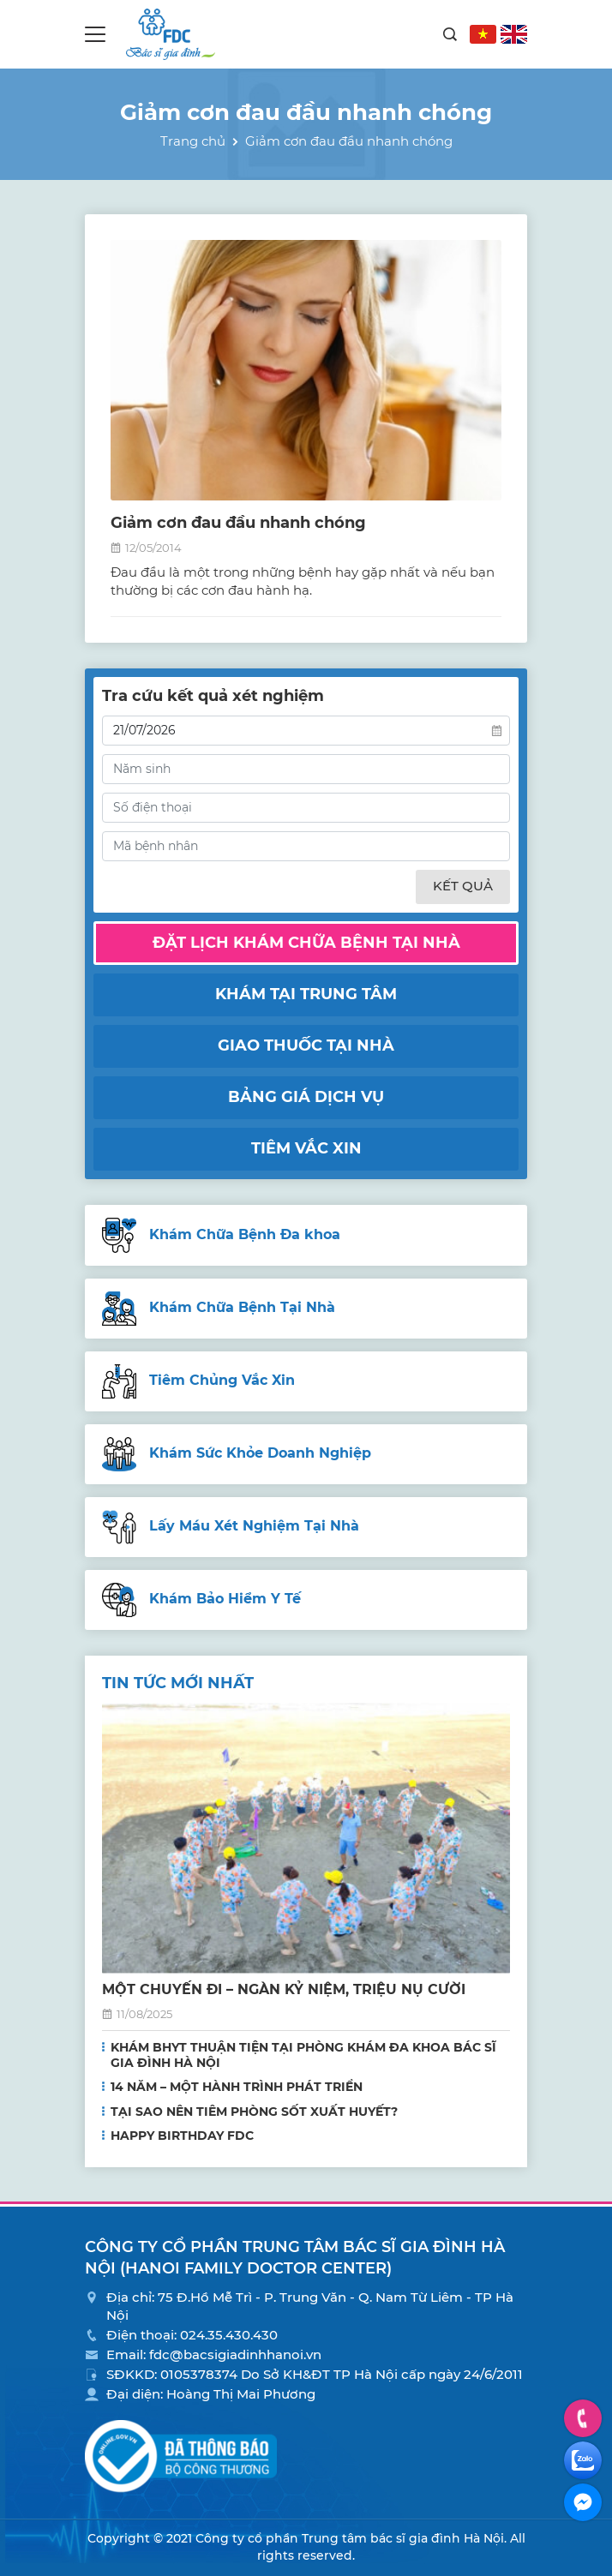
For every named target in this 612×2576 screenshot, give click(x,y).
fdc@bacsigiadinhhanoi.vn (235, 2354)
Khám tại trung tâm (306, 994)
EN (514, 34)
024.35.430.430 (229, 2335)
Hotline (583, 2418)
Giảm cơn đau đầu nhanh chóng (238, 522)
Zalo (583, 2460)
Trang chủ (192, 141)
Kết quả (463, 886)
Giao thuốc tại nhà (306, 1045)
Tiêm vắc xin (306, 1148)
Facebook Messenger (583, 2502)
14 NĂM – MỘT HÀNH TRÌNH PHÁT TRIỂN (237, 2086)
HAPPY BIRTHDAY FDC (182, 2135)
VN (483, 34)
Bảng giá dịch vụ (306, 1096)
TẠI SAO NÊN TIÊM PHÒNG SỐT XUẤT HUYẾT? (254, 2111)
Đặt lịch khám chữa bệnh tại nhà (306, 942)
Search (450, 34)
